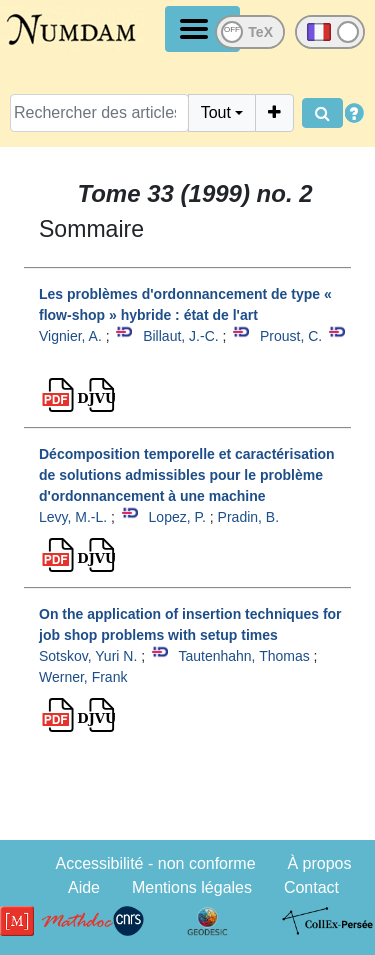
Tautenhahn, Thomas (243, 656)
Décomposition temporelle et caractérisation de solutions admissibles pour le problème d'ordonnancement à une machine (187, 475)
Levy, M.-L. (73, 517)
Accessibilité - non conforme (155, 863)
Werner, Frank (83, 677)
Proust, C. (291, 336)
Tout (216, 112)
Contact (311, 887)
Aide (84, 887)
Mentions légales (192, 887)
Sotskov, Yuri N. (88, 656)
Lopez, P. (177, 517)
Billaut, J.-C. (180, 336)
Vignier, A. (70, 336)
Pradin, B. (248, 517)
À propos (319, 863)
